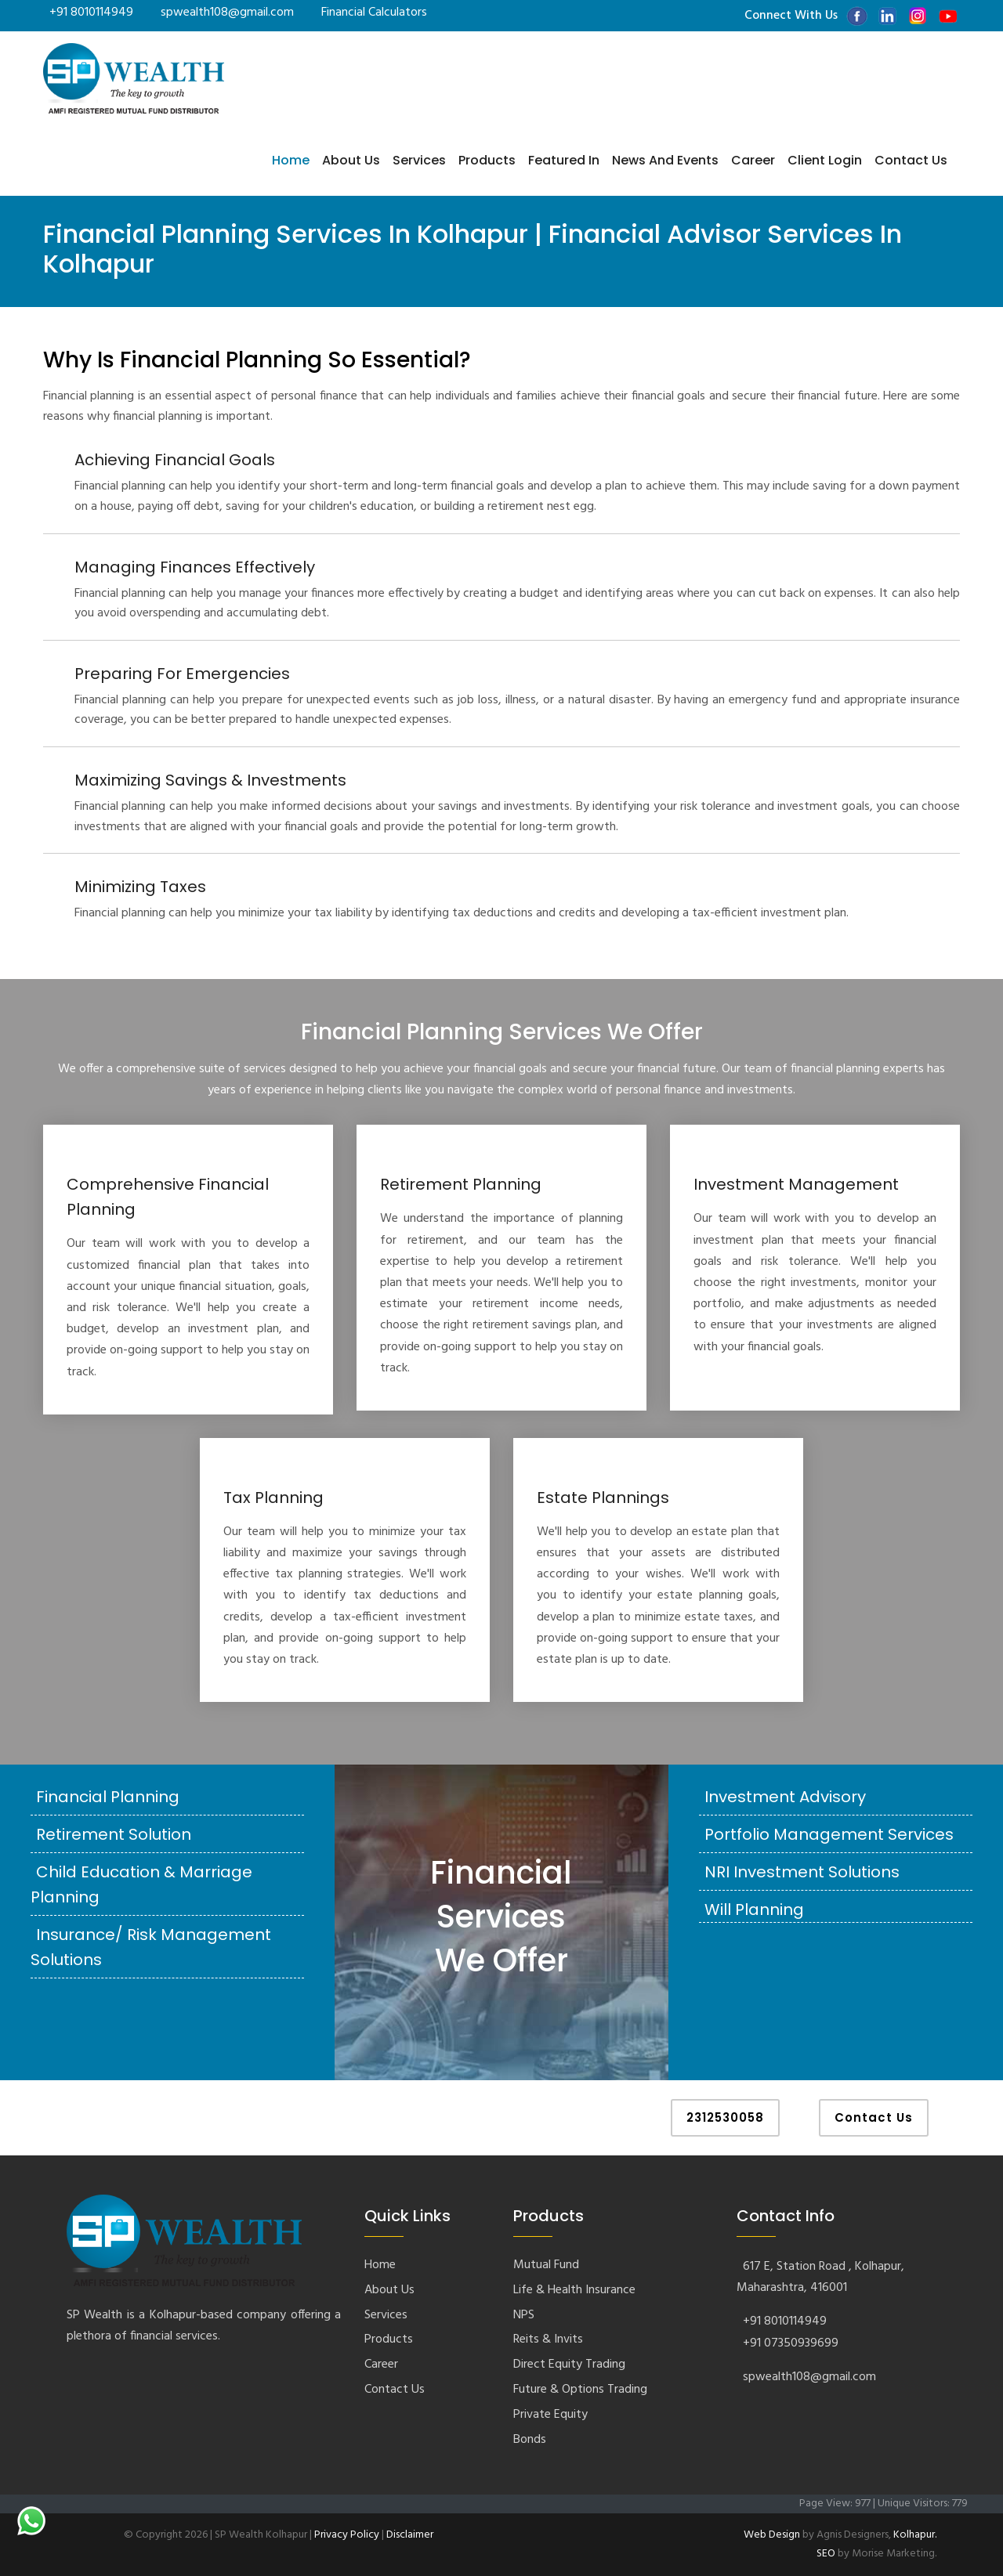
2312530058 (725, 2117)
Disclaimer (409, 2535)
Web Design (772, 2535)
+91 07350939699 (790, 2343)
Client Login (825, 160)
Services (419, 160)
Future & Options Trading (580, 2389)
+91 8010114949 (91, 12)
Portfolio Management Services (829, 1834)
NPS (523, 2315)
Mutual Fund (546, 2265)
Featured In (563, 160)
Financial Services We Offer (501, 1916)
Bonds (529, 2440)
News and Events (665, 160)
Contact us (910, 160)
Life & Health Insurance (574, 2290)
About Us (351, 160)
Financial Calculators (374, 12)
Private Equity (550, 2414)
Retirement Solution (113, 1834)
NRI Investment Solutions (802, 1872)
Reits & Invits (548, 2339)
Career (753, 160)
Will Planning (754, 1909)
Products (487, 160)
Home (291, 160)
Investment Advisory (785, 1797)
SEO (826, 2554)
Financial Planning (107, 1797)
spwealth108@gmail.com (227, 12)
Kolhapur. (914, 2535)
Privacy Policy (346, 2535)
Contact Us (874, 2117)
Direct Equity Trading (569, 2364)
